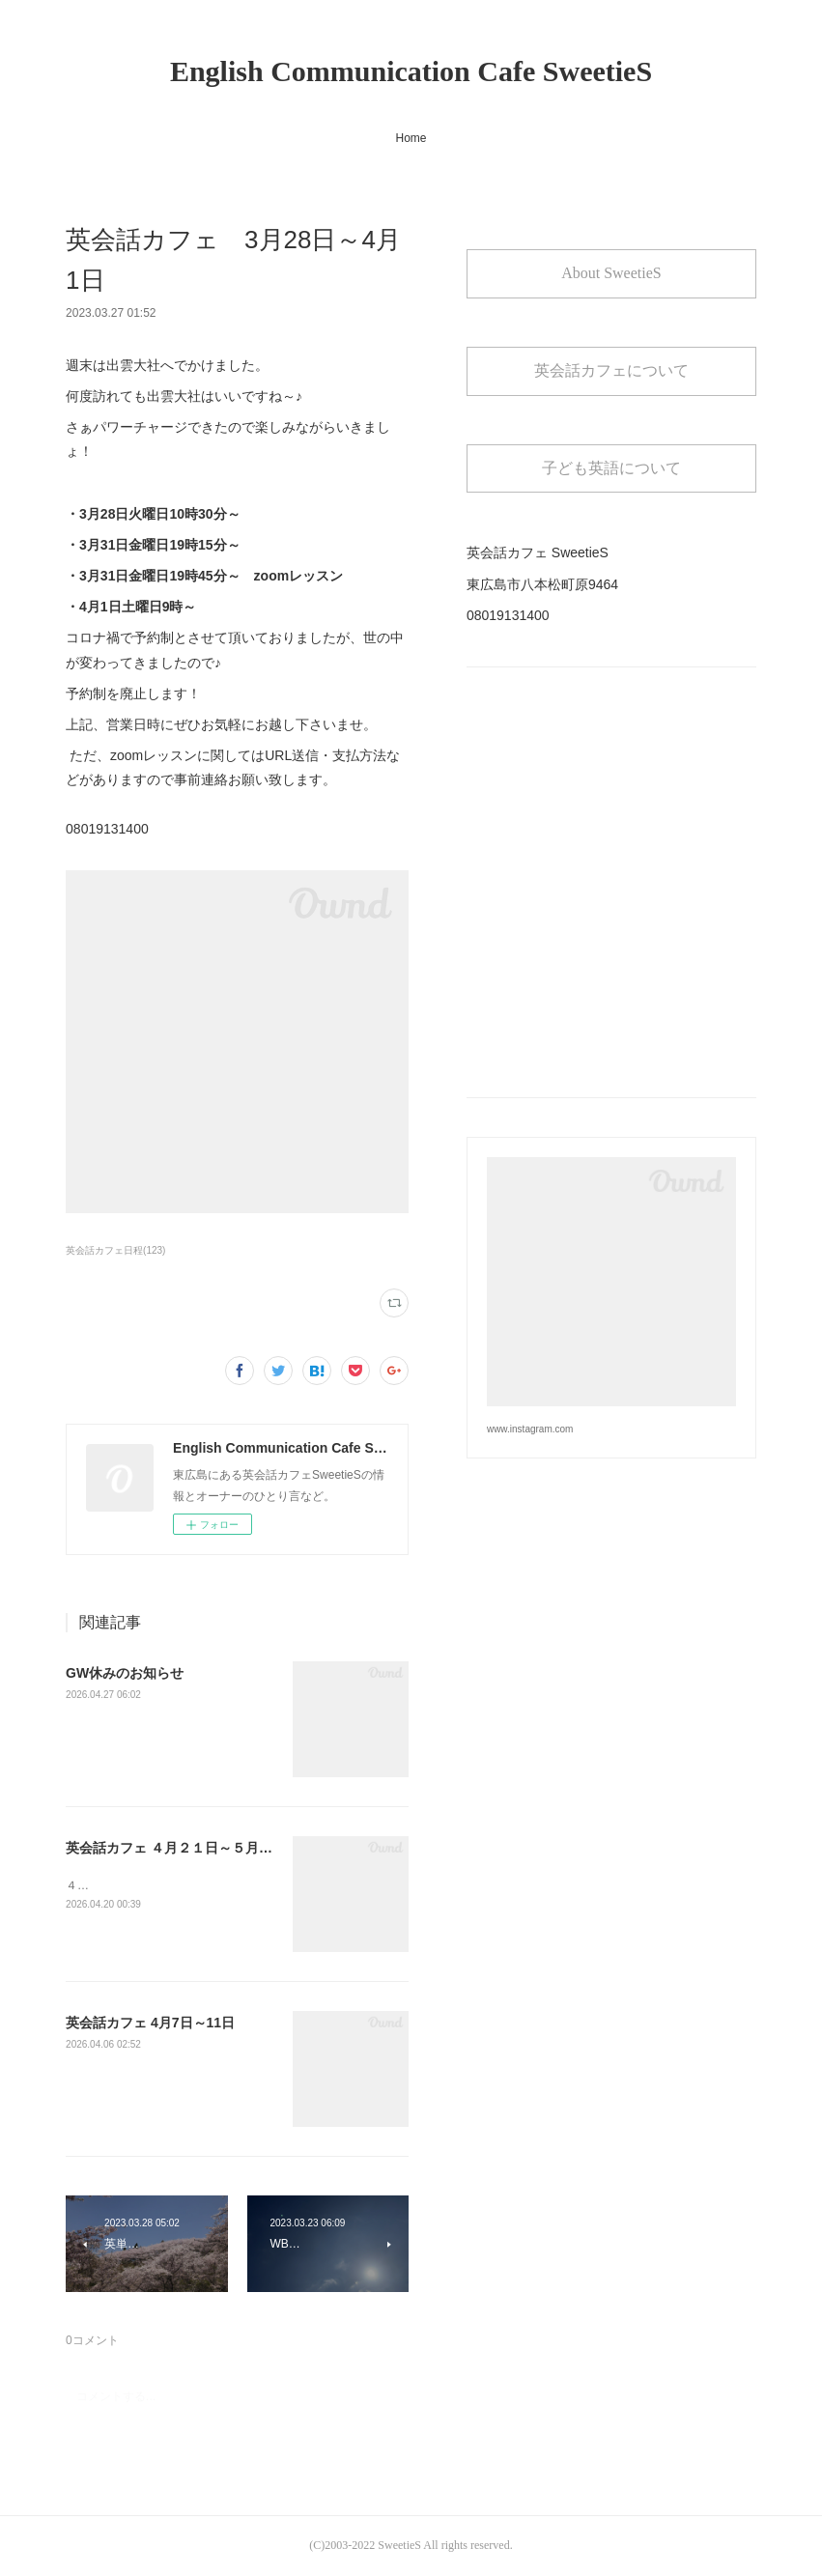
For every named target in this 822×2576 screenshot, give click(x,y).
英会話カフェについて (611, 370)
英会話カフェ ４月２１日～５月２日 (176, 1847)
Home (410, 138)
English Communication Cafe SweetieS (411, 71)
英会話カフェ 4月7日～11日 (150, 2022)
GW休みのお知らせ (125, 1673)
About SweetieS (611, 273)
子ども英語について (611, 468)
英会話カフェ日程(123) (115, 1250)
